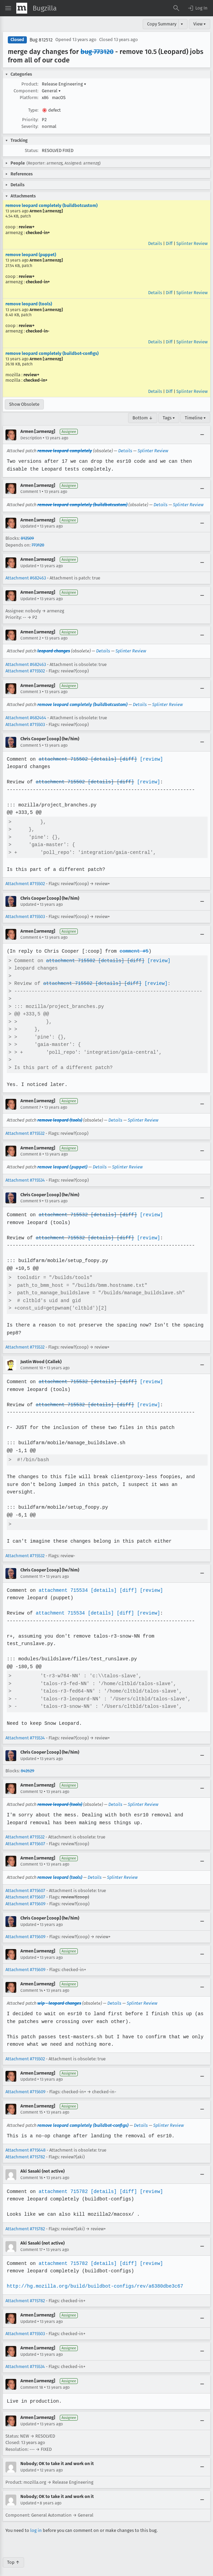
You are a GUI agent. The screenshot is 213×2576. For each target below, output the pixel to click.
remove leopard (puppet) (30, 254)
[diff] (126, 759)
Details (155, 243)
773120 (38, 545)
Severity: (29, 126)
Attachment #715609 (25, 1895)
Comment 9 (30, 1201)
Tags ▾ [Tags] (169, 417)
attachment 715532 (62, 1214)
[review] (149, 759)
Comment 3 (30, 691)
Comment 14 (31, 1982)
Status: (31, 150)
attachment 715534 (62, 1590)
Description (31, 438)
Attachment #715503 (25, 724)
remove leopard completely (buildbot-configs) (52, 353)
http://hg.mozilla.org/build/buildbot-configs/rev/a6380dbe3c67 (94, 2278)
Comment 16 (31, 2170)
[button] (197, 8)
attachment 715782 (62, 2183)
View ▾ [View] (199, 23)
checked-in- (37, 330)
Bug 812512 (41, 40)
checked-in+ (38, 232)
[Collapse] (202, 435)
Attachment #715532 (25, 1133)
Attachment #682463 (25, 577)
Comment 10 (31, 1368)
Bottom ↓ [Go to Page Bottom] (142, 417)
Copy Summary (161, 23)
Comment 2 (30, 638)
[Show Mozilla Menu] (21, 8)
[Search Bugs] (176, 8)
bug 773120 (97, 51)
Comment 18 (31, 2379)
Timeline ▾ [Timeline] (195, 417)
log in (36, 2522)
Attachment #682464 (25, 717)
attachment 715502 (62, 759)
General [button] (51, 90)
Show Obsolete (24, 404)
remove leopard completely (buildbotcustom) (51, 205)
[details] (102, 759)
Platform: (29, 97)
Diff (169, 243)
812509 (27, 538)
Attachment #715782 (25, 2149)
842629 (27, 1763)
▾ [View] (182, 23)
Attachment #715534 (25, 1180)
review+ (27, 226)
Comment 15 (31, 2104)
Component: (26, 90)
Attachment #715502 (25, 670)
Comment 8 (30, 1154)
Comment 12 (31, 1783)
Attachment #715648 (25, 2142)
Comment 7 (30, 1107)
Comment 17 (31, 2241)
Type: (33, 110)
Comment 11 (31, 1576)
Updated (28, 526)
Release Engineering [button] (64, 84)
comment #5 (132, 951)
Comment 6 (30, 937)
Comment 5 (30, 745)
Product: (29, 84)
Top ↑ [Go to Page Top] (13, 2554)
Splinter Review (192, 243)
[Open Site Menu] (8, 8)
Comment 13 (31, 1856)
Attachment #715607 (25, 1835)
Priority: (30, 119)
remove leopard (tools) (28, 303)
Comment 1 (30, 491)
